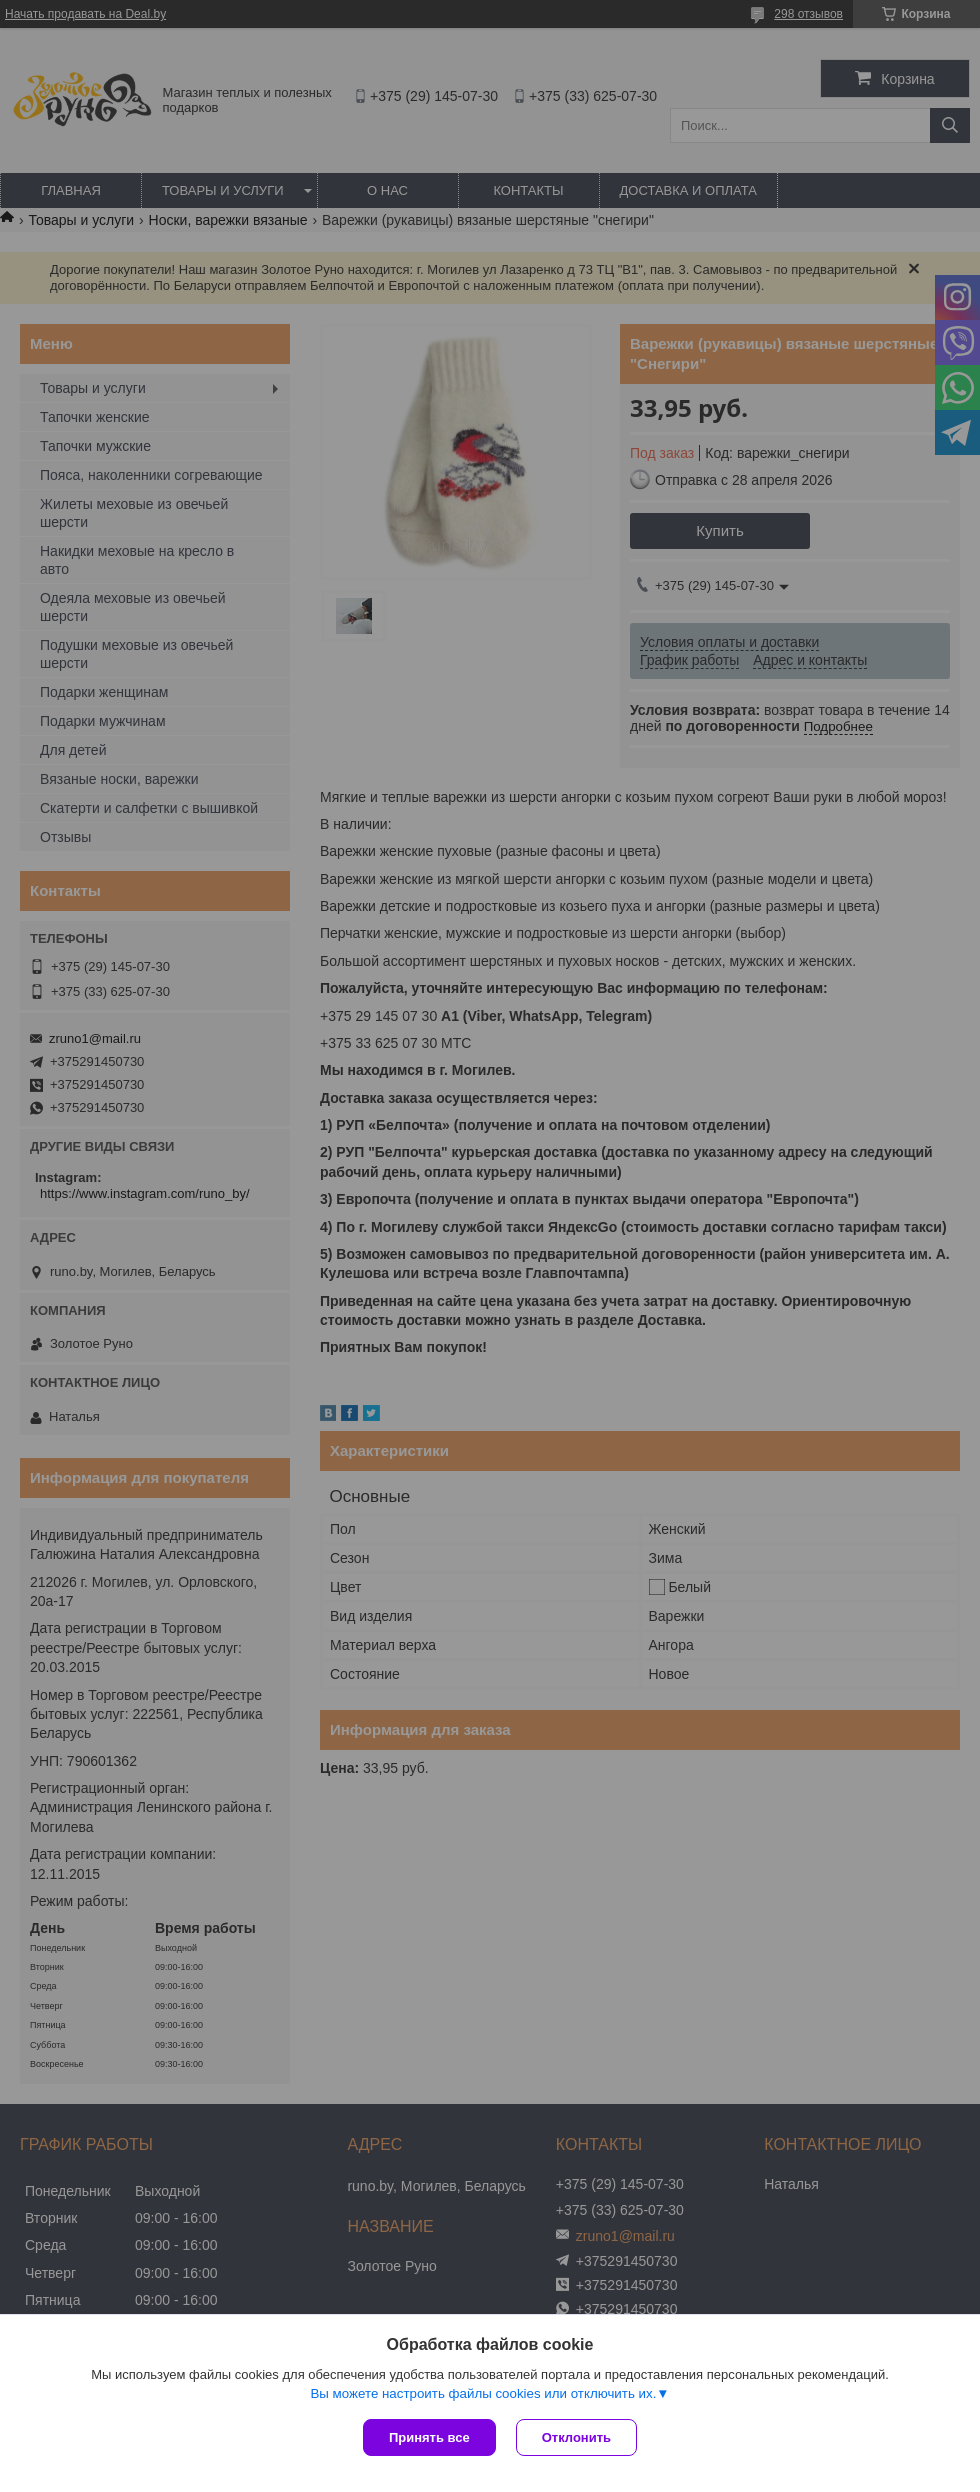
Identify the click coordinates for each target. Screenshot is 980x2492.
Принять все (429, 2437)
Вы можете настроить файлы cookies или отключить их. (483, 2393)
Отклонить (576, 2437)
